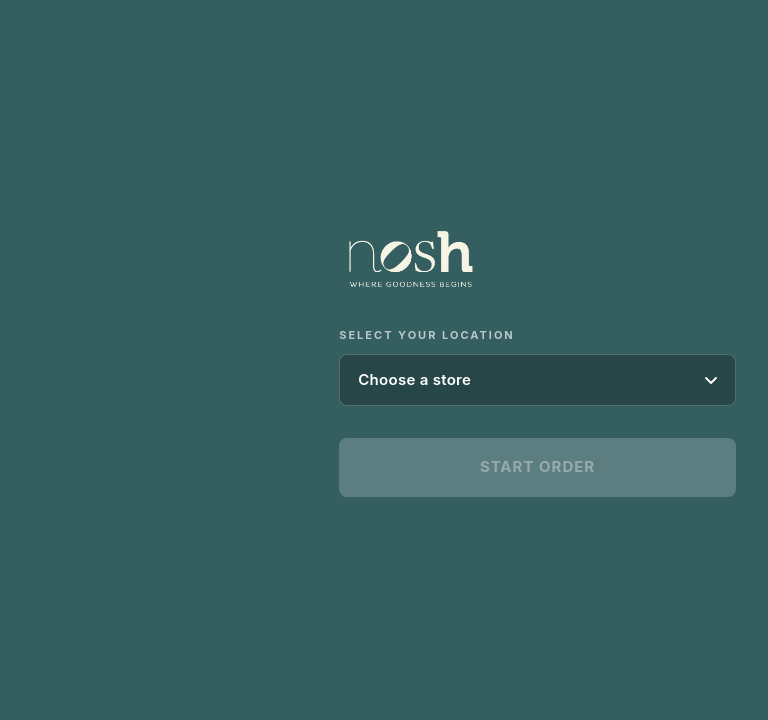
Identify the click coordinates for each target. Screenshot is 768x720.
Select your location (427, 335)
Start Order (537, 466)
